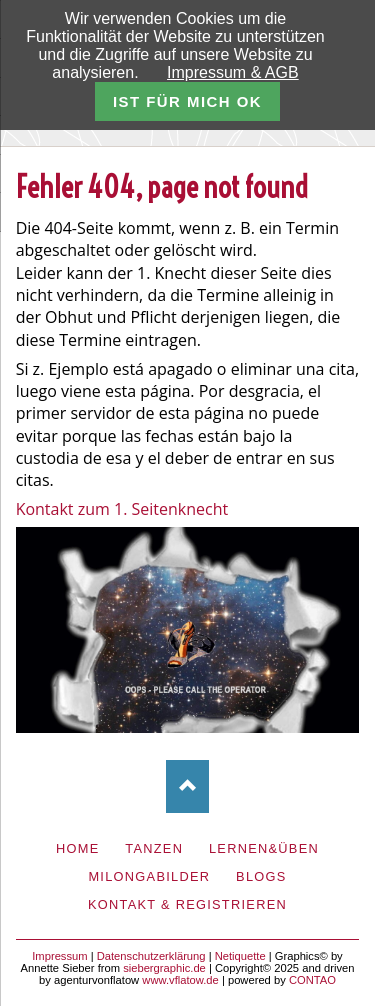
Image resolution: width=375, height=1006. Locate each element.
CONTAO (312, 980)
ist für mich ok (187, 101)
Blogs (261, 876)
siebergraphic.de (164, 968)
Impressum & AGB (233, 72)
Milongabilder (149, 876)
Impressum (59, 956)
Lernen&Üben (264, 848)
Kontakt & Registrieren (187, 904)
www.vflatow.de (180, 980)
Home (78, 848)
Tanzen (154, 848)
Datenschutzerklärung (151, 956)
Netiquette (240, 956)
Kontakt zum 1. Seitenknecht (122, 509)
